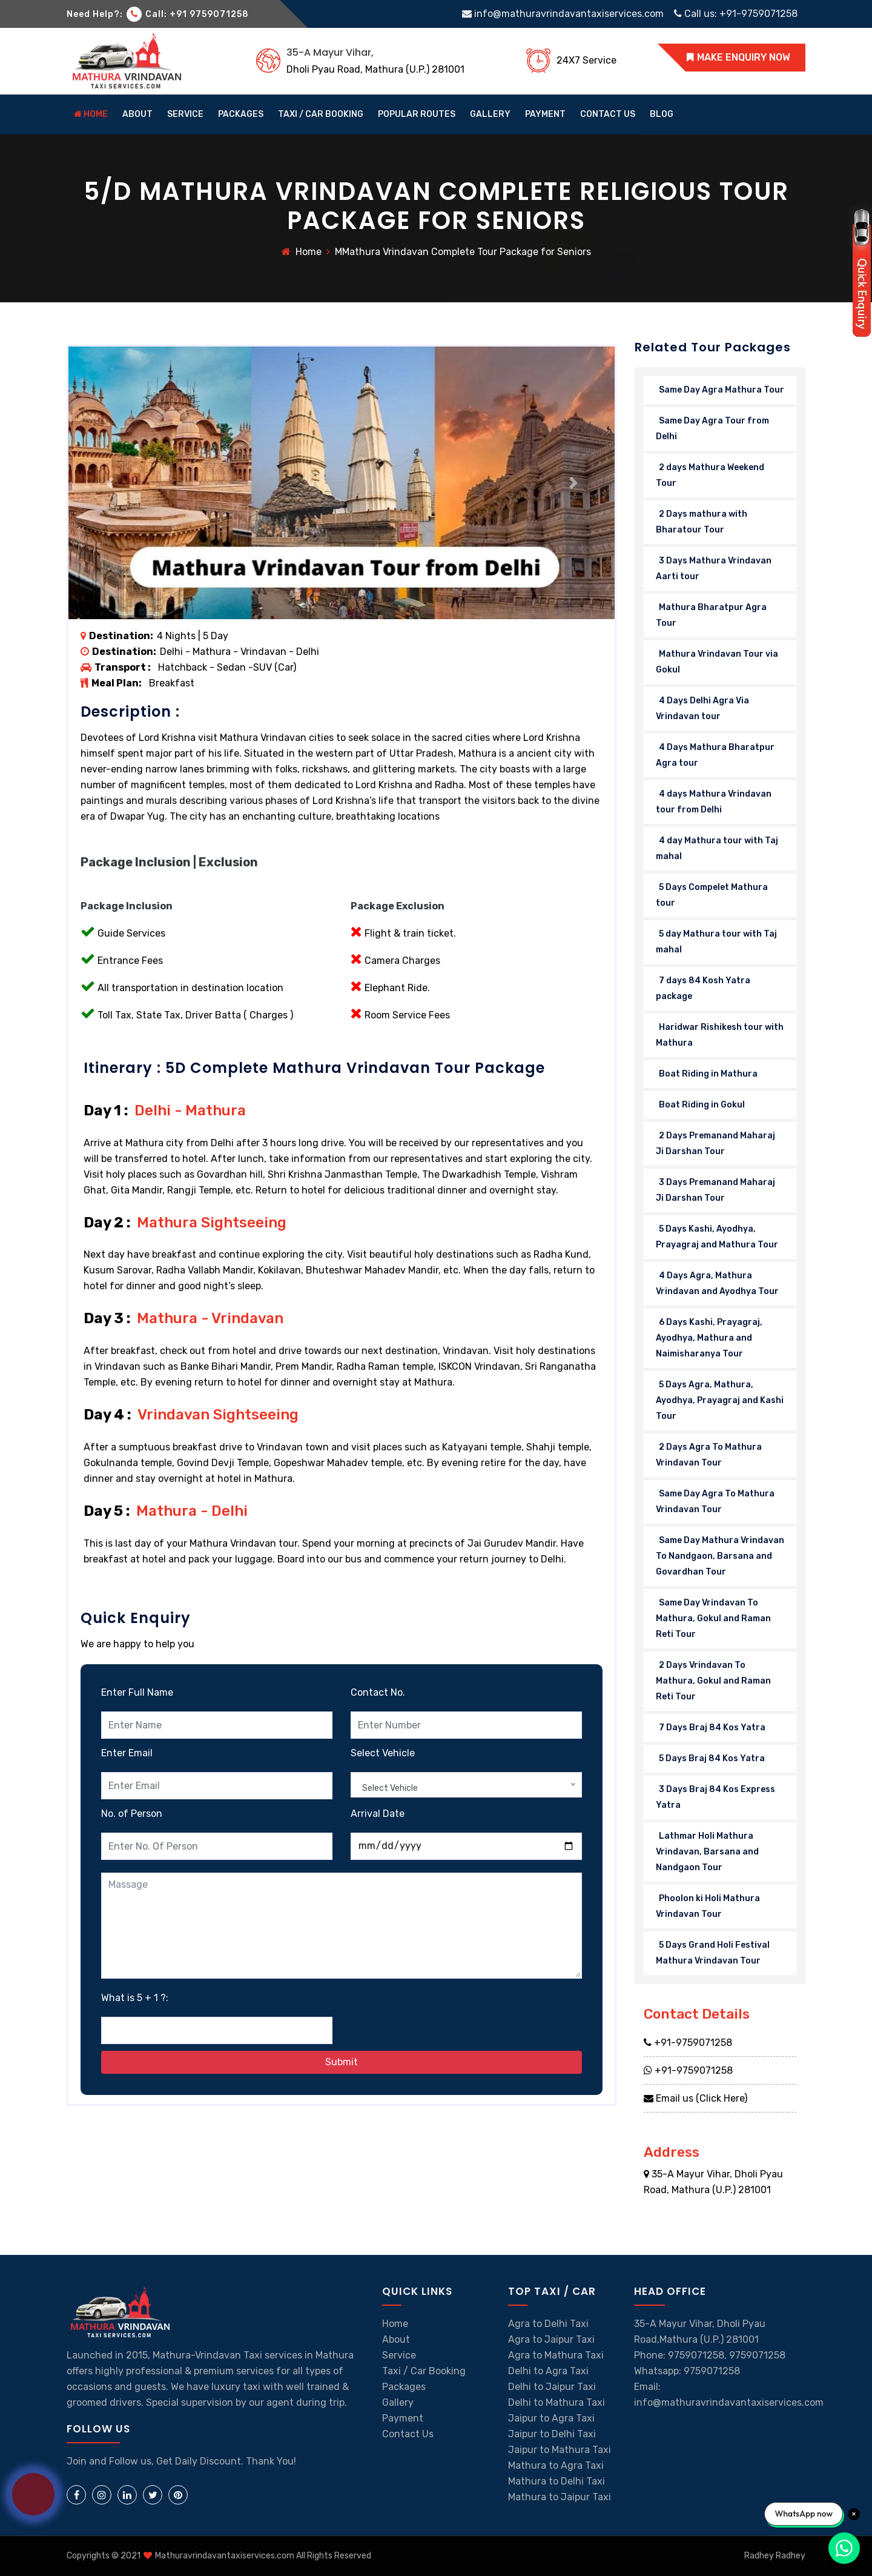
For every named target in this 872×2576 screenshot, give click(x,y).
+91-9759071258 (688, 2042)
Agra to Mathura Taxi (556, 2355)
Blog (661, 114)
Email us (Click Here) (695, 2098)
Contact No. (378, 1692)
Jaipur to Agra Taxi (551, 2418)
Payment (545, 114)
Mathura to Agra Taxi (556, 2465)
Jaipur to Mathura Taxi (559, 2449)
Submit (341, 2062)
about (137, 114)
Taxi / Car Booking (320, 114)
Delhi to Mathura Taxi (556, 2402)
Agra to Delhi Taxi (548, 2323)
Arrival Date (378, 1813)
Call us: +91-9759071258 (736, 13)
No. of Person (131, 1813)
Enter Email (127, 1753)
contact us (607, 114)
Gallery (398, 2402)
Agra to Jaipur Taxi (551, 2339)
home (91, 114)
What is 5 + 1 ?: (134, 1997)
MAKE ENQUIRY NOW (738, 57)
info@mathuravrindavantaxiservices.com (564, 13)
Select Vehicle (383, 1753)
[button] (109, 483)
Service (185, 114)
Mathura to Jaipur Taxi (559, 2497)
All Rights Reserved (333, 2556)
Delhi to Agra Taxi (548, 2371)
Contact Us (408, 2434)
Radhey (790, 2556)
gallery (490, 114)
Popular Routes (416, 114)
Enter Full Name (137, 1692)
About (396, 2339)
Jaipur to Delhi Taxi (552, 2434)
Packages (240, 114)
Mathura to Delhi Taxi (556, 2481)
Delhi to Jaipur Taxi (552, 2386)
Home (309, 251)
